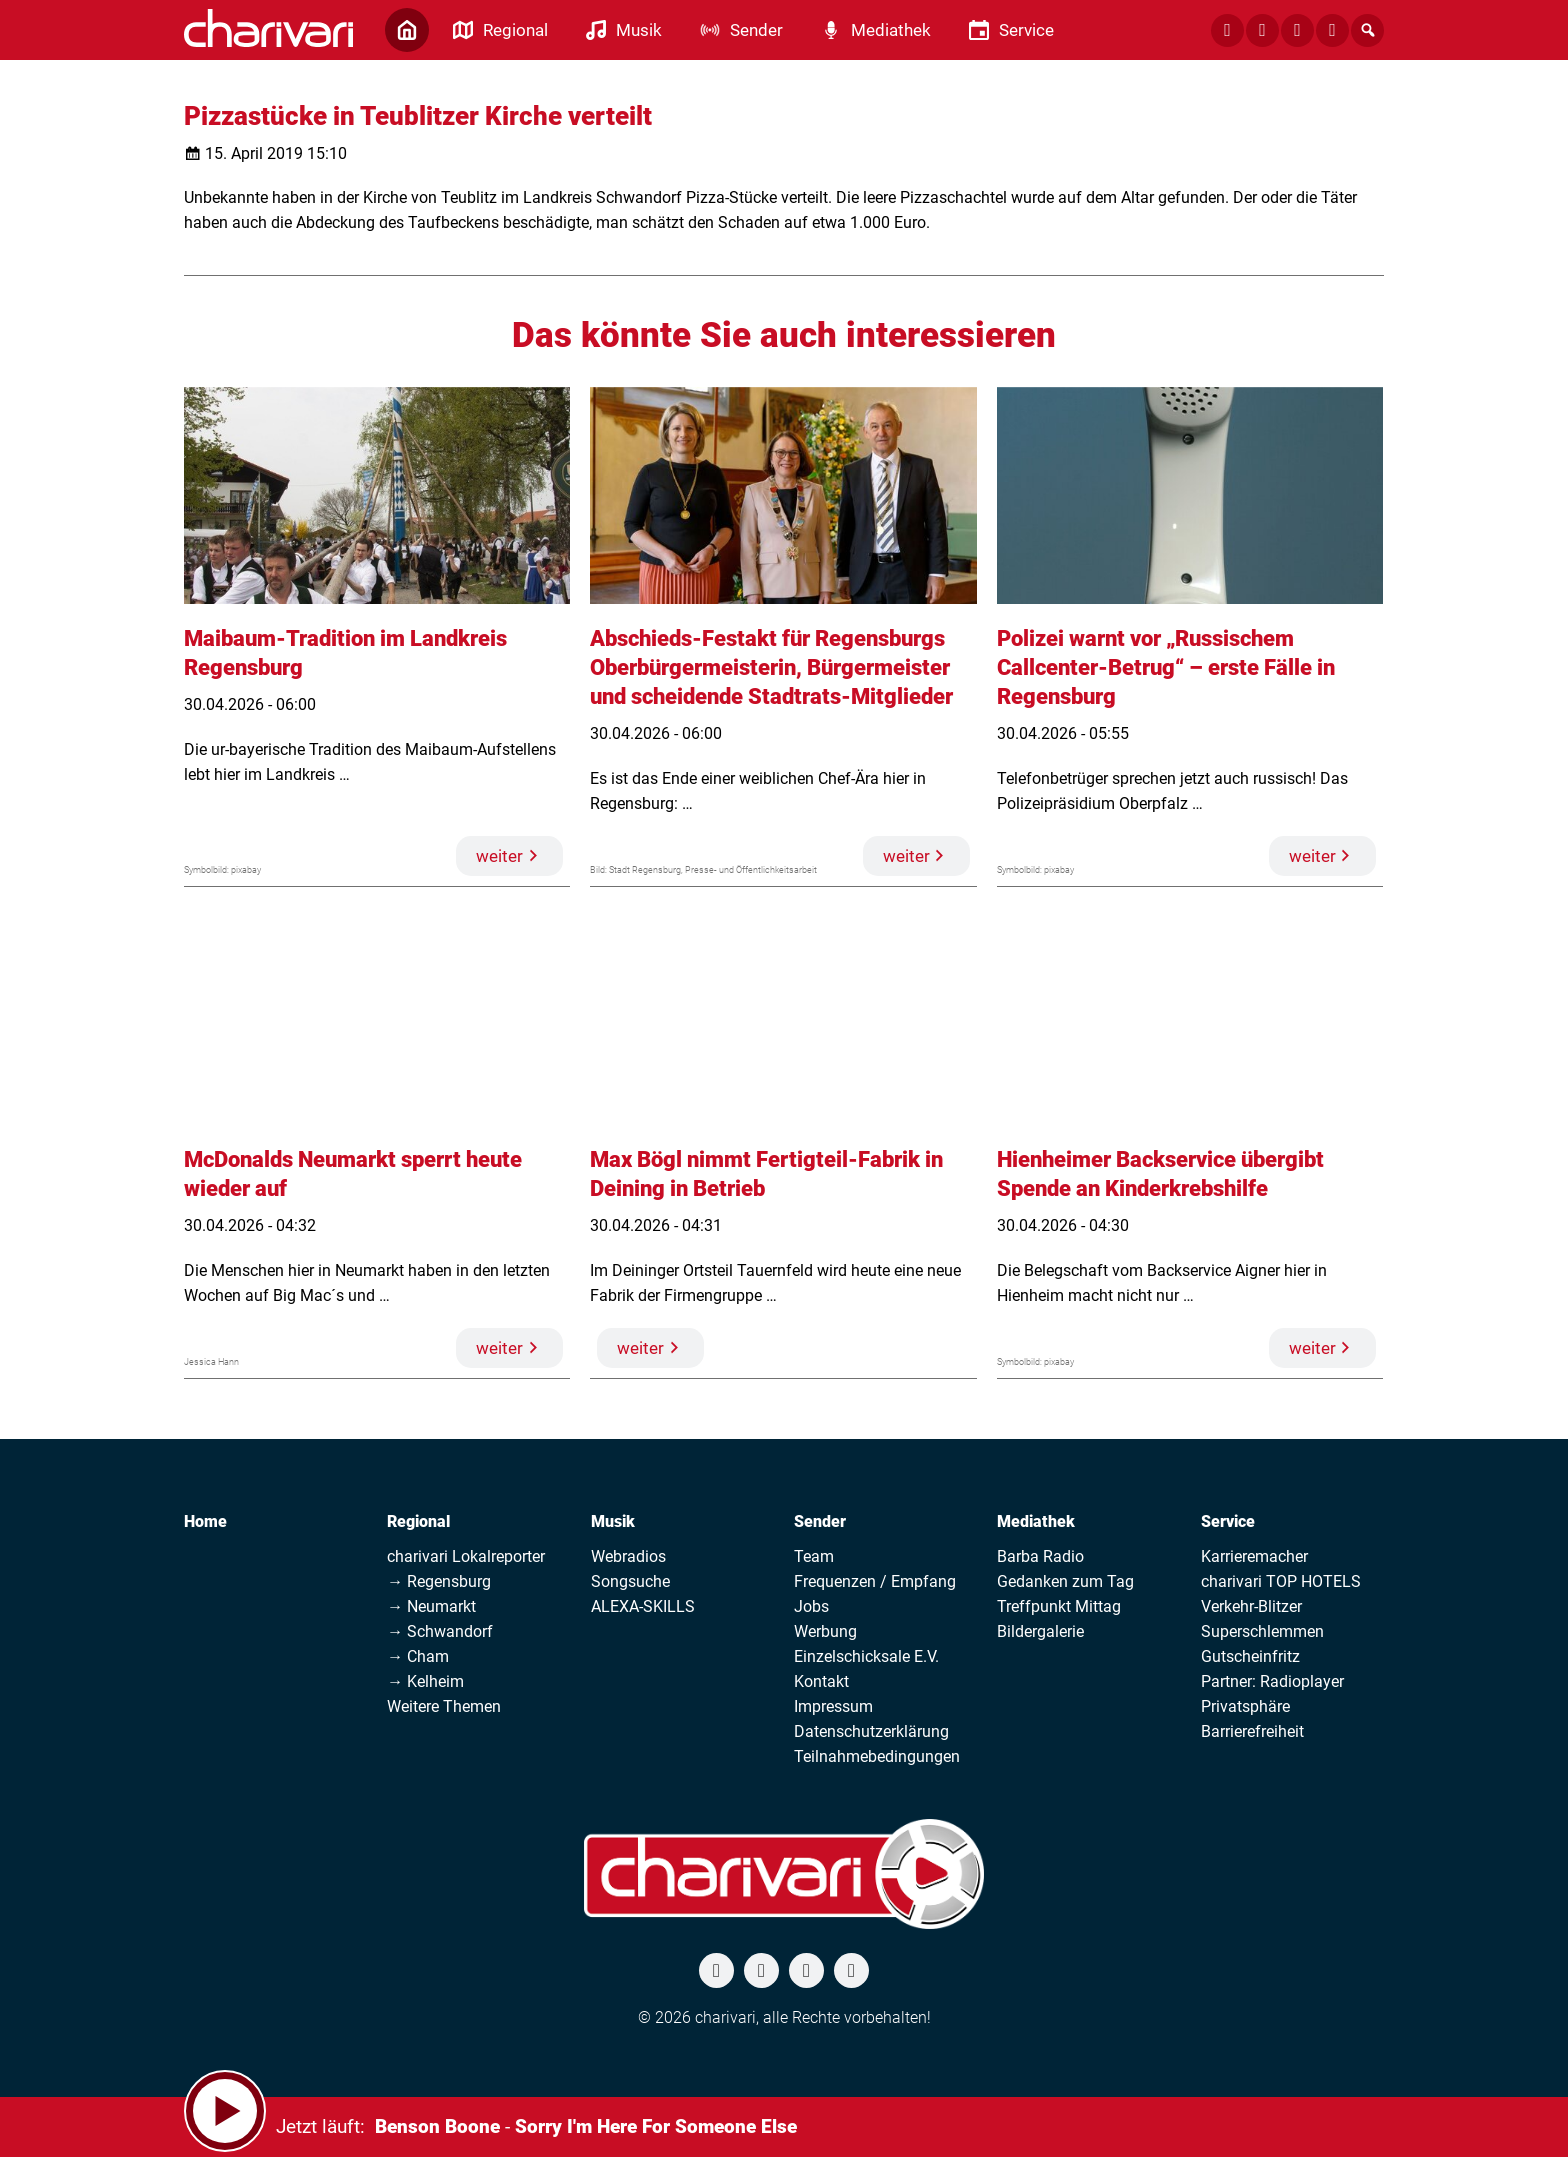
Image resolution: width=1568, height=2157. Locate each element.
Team (814, 1556)
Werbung (825, 1631)
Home (205, 1521)
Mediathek (1036, 1521)
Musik (613, 1521)
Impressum (833, 1706)
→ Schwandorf (440, 1631)
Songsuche (630, 1581)
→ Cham (418, 1656)
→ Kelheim (425, 1681)
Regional (418, 1521)
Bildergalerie (1040, 1631)
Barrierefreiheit (1252, 1731)
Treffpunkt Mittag (1059, 1606)
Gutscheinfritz (1250, 1656)
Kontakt (821, 1681)
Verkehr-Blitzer (1251, 1606)
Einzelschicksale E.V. (866, 1656)
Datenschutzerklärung (871, 1731)
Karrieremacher (1254, 1556)
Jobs (811, 1606)
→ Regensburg (439, 1581)
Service (1228, 1521)
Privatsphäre (1245, 1706)
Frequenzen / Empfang (875, 1581)
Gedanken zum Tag (1065, 1581)
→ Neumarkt (431, 1606)
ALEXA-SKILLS (643, 1606)
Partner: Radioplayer (1272, 1681)
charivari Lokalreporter (466, 1556)
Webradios (628, 1556)
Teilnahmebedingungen (877, 1756)
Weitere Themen (444, 1706)
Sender (820, 1521)
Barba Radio (1040, 1556)
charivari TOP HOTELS (1281, 1581)
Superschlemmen (1262, 1631)
